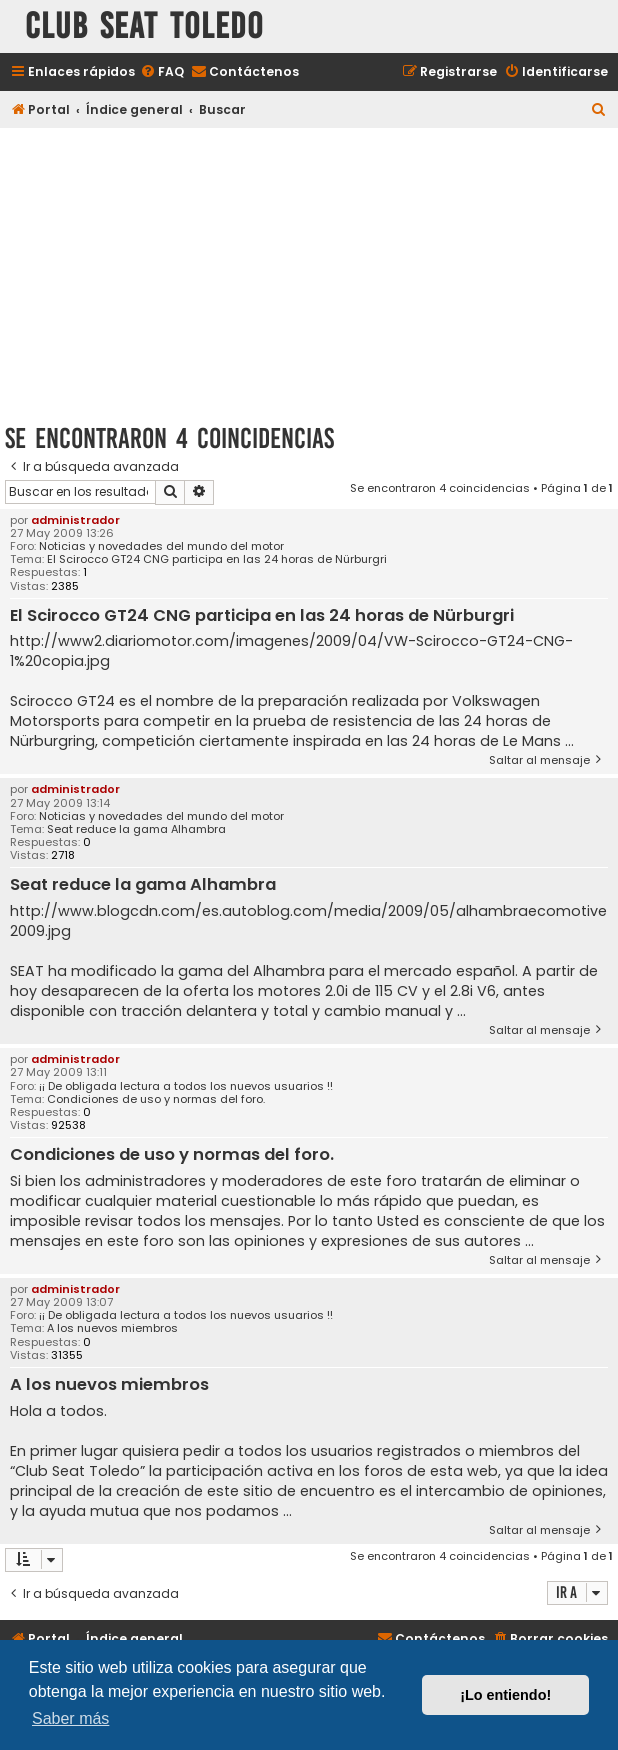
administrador (75, 520)
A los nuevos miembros (112, 1328)
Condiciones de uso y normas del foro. (156, 1099)
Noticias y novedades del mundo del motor (161, 546)
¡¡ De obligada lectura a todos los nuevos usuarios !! (186, 1086)
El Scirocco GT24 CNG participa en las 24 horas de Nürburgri (217, 559)
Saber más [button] (70, 1718)
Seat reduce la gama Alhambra (136, 829)
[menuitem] (162, 72)
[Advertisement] (309, 272)
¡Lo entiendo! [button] (505, 1695)
